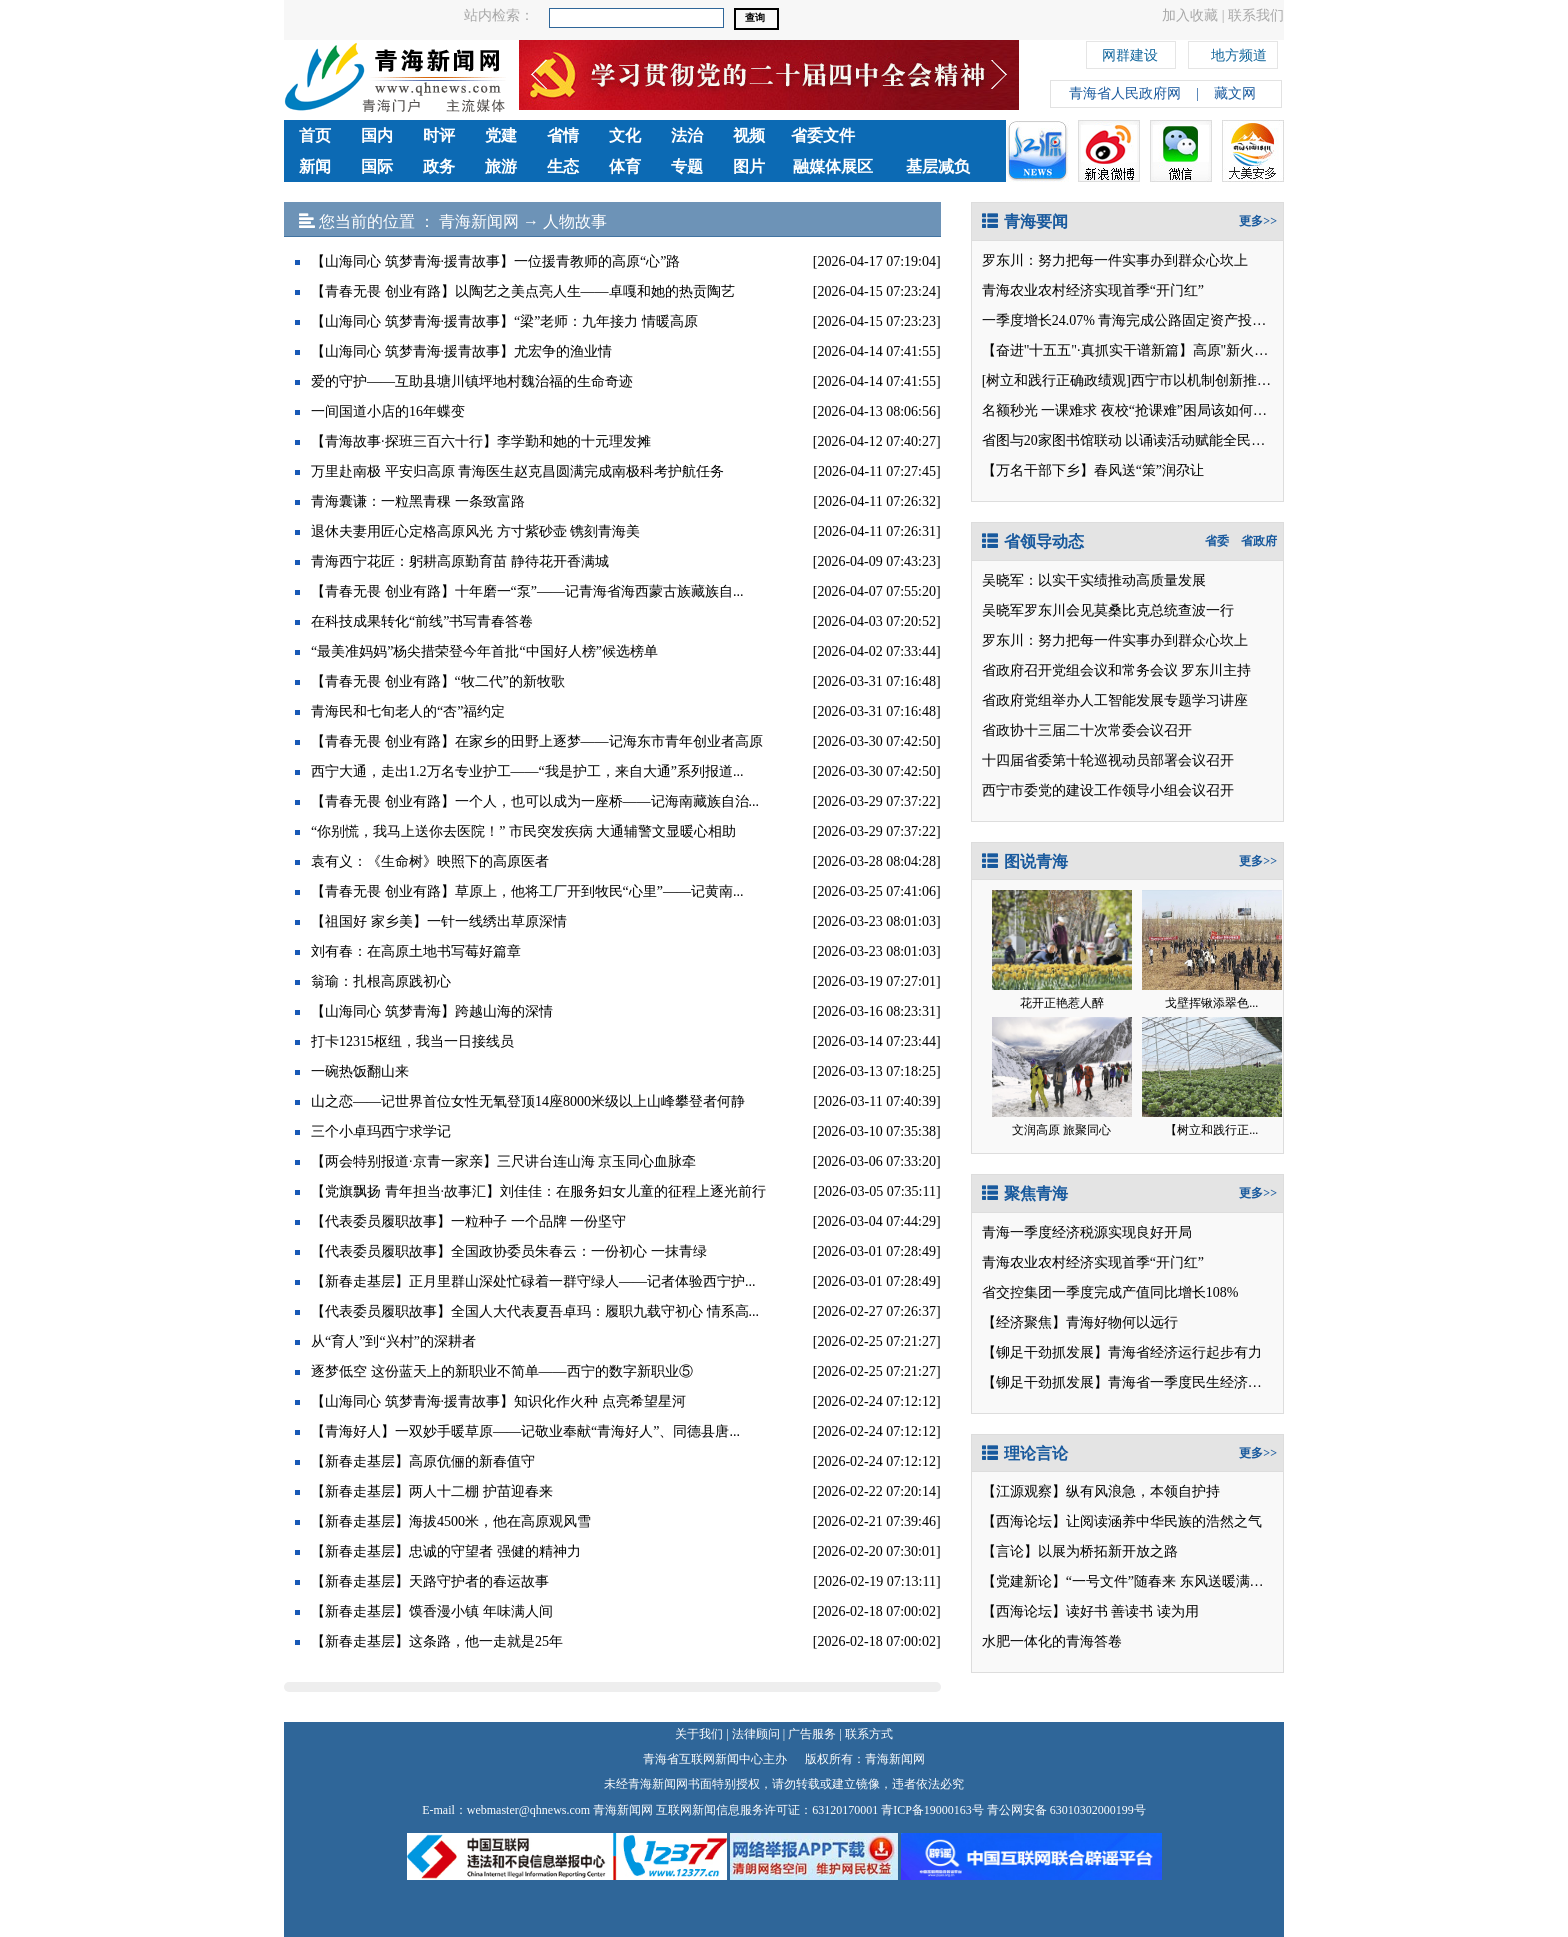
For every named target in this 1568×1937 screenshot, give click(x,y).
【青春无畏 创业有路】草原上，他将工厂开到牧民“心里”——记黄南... (527, 891)
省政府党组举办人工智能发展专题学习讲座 (1115, 700)
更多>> (1258, 221)
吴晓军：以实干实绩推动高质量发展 (1094, 580)
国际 (377, 166)
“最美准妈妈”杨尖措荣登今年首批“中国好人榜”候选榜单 (484, 651)
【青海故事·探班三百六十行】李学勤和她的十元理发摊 (481, 441)
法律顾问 (756, 1734)
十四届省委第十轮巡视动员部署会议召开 (1108, 760)
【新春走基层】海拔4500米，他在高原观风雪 (451, 1521)
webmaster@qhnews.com (528, 1810)
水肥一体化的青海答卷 (1052, 1641)
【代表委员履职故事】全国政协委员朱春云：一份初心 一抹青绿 (509, 1251)
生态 (563, 166)
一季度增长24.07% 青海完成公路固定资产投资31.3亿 (1143, 320)
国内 (377, 135)
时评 (439, 135)
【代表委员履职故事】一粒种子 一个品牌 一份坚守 (468, 1221)
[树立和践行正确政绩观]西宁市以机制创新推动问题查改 (1154, 380)
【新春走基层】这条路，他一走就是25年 (437, 1641)
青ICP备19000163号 (932, 1810)
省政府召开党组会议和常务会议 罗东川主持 (1117, 670)
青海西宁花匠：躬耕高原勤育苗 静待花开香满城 (460, 561)
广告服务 (812, 1734)
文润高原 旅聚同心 (1061, 1130)
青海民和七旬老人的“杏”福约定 (408, 711)
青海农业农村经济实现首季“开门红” (1093, 290)
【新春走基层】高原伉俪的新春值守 (423, 1461)
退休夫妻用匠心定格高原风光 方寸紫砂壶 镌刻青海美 (475, 531)
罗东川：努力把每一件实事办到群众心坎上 (1115, 260)
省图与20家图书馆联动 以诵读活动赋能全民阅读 (1131, 440)
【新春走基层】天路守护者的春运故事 (430, 1581)
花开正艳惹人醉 (1062, 1003)
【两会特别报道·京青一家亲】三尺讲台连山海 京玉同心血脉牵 (503, 1161)
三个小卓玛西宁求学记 (381, 1131)
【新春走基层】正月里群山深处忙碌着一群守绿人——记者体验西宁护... (533, 1281)
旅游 (501, 166)
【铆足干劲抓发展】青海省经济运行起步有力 (1122, 1352)
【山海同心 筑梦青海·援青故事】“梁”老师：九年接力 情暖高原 (504, 321)
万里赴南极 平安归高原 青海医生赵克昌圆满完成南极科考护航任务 (517, 471)
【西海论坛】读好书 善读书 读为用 (1090, 1611)
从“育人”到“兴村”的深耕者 (393, 1341)
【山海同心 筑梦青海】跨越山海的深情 (432, 1011)
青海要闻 (1025, 221)
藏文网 (1235, 93)
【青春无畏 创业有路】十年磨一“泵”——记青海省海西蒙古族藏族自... (527, 591)
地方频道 (1239, 52)
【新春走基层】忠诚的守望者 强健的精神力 (446, 1551)
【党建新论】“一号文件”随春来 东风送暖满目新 (1130, 1581)
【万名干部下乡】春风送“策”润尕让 (1093, 470)
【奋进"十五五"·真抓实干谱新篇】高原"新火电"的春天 (1149, 350)
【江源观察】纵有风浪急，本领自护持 (1101, 1491)
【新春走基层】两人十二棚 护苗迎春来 (432, 1491)
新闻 (315, 166)
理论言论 (1025, 1453)
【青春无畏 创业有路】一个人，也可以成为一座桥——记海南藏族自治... (535, 801)
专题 (687, 166)
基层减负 (938, 166)
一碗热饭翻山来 (360, 1071)
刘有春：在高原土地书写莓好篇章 (416, 951)
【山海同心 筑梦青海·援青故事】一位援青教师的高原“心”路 (495, 261)
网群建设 (1130, 52)
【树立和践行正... (1211, 1130)
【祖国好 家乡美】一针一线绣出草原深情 (439, 921)
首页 (315, 135)
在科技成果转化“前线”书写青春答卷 (422, 621)
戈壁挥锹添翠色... (1211, 1003)
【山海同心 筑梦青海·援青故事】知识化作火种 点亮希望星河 (498, 1401)
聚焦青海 (1025, 1193)
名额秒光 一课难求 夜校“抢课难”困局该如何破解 (1131, 410)
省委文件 (823, 135)
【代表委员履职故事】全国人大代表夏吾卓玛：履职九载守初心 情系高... (535, 1311)
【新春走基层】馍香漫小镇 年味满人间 (432, 1611)
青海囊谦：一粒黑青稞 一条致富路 (418, 501)
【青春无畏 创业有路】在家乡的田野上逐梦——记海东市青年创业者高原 (537, 741)
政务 (439, 166)
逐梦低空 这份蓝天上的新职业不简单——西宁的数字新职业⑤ (502, 1371)
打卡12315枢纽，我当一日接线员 (412, 1041)
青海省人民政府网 (1125, 93)
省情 (563, 135)
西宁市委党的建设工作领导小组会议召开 (1108, 790)
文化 (625, 135)
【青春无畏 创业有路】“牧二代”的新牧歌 (438, 681)
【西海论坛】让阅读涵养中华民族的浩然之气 (1122, 1521)
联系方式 (869, 1734)
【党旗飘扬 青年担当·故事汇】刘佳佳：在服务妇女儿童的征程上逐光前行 (538, 1191)
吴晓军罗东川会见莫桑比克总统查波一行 (1108, 610)
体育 (625, 166)
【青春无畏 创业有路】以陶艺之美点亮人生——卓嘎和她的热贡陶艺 (523, 291)
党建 (501, 135)
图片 (749, 166)
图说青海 (1025, 861)
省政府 (1259, 541)
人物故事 (575, 221)
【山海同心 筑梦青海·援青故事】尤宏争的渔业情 (461, 351)
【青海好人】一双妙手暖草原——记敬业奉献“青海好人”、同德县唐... (525, 1431)
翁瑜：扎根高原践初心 (381, 981)
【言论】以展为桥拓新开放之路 (1080, 1551)
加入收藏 (1190, 15)
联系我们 (1256, 15)
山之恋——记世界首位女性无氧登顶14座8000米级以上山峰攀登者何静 (528, 1101)
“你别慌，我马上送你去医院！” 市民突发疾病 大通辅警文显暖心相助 (523, 831)
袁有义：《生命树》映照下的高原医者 (430, 861)
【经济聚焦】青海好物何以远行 (1080, 1322)
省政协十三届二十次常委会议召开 (1087, 730)
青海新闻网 (479, 221)
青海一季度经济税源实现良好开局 (1087, 1232)
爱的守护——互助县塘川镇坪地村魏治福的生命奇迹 (472, 381)
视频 (749, 135)
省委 (1217, 541)
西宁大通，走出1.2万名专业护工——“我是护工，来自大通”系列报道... (527, 771)
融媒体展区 (833, 166)
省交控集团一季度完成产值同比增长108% (1110, 1292)
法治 (687, 135)
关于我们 (699, 1734)
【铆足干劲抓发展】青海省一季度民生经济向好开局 (1143, 1382)
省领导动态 (1033, 541)
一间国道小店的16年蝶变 (388, 411)
